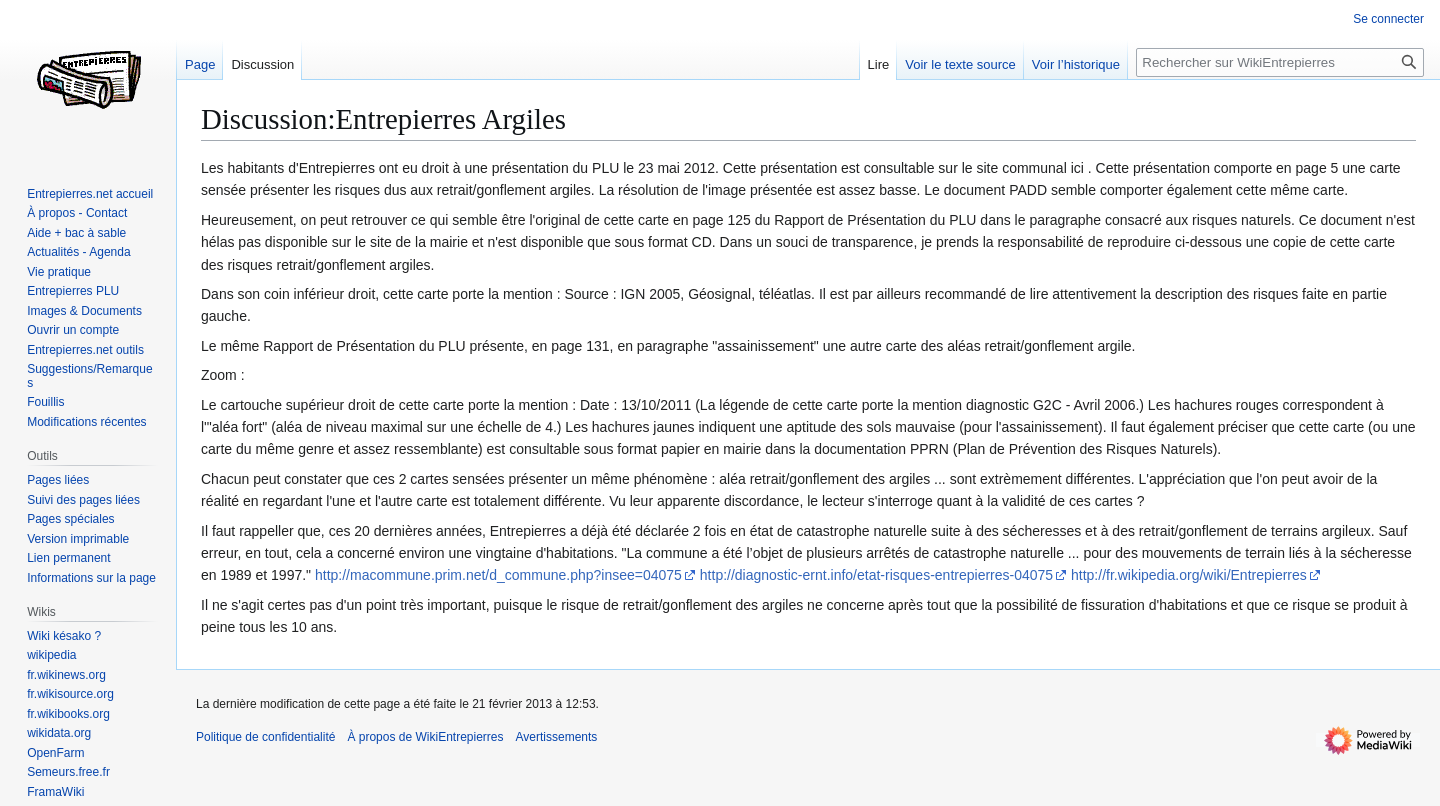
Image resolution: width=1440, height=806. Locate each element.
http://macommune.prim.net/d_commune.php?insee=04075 (498, 575)
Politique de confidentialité (265, 737)
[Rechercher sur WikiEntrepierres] (1280, 62)
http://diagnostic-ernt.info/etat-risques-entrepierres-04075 (876, 575)
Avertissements (557, 737)
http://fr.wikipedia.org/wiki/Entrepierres (1189, 575)
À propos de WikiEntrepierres (425, 737)
